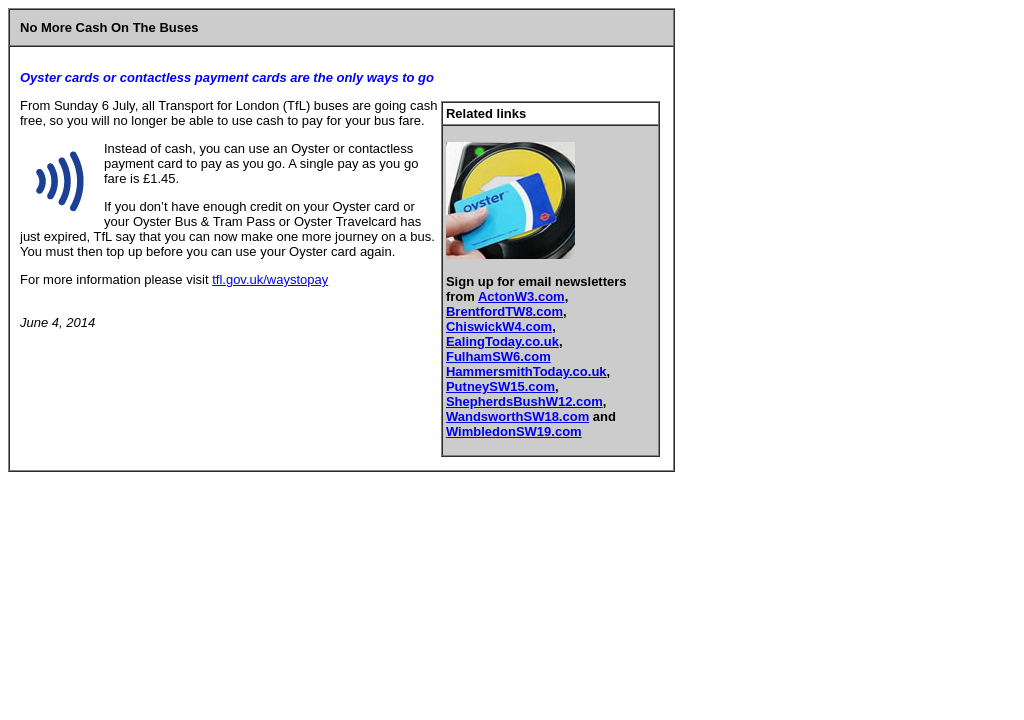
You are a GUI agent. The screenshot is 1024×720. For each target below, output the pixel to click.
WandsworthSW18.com (517, 416)
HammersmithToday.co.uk (526, 371)
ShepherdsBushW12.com (524, 401)
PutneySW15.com (500, 386)
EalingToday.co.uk (502, 341)
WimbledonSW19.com (514, 431)
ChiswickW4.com (499, 326)
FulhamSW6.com (498, 356)
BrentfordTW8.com (504, 311)
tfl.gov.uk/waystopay (270, 279)
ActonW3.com (521, 296)
